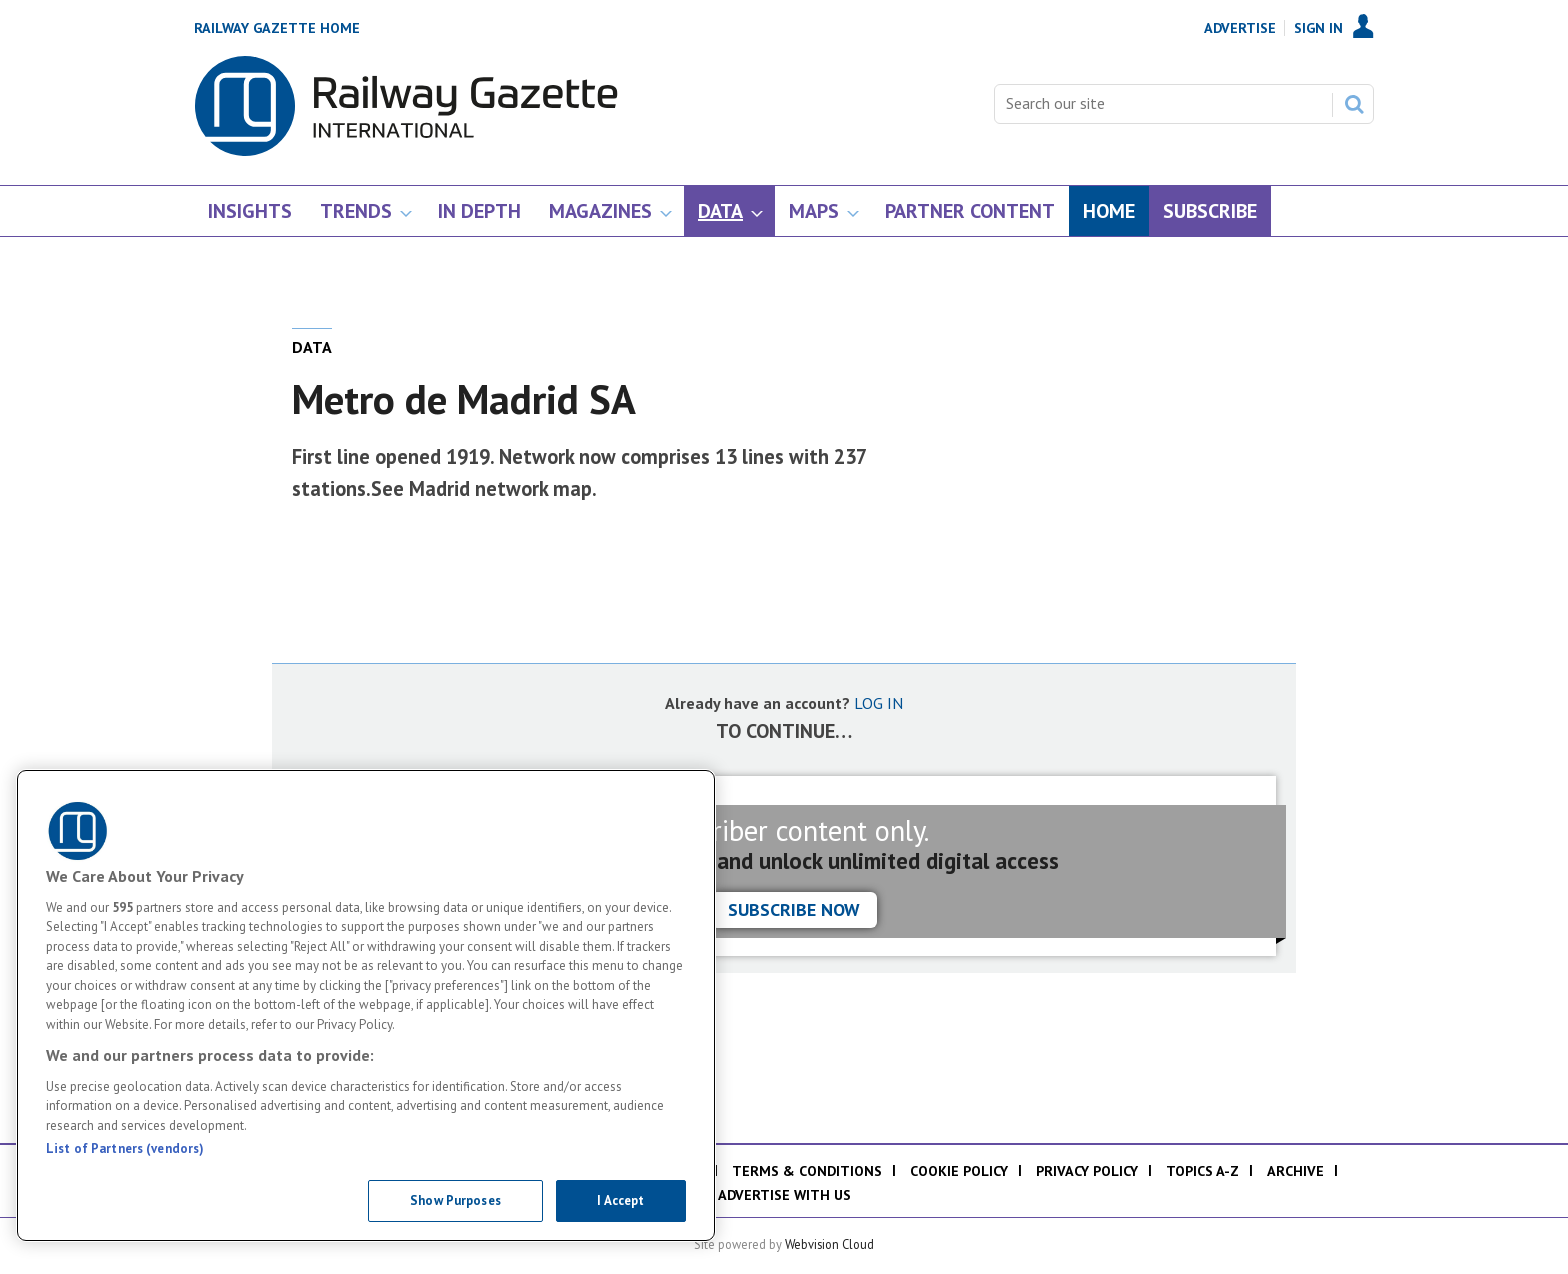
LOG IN (878, 703)
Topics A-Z (1202, 1171)
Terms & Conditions (807, 1171)
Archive (1295, 1171)
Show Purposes (455, 1200)
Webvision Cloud (829, 1244)
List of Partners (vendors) (125, 1148)
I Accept (620, 1200)
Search (1354, 104)
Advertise (1240, 28)
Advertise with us (784, 1195)
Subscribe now (794, 909)
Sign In (1318, 28)
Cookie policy (959, 1171)
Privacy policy (1087, 1171)
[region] (366, 1005)
